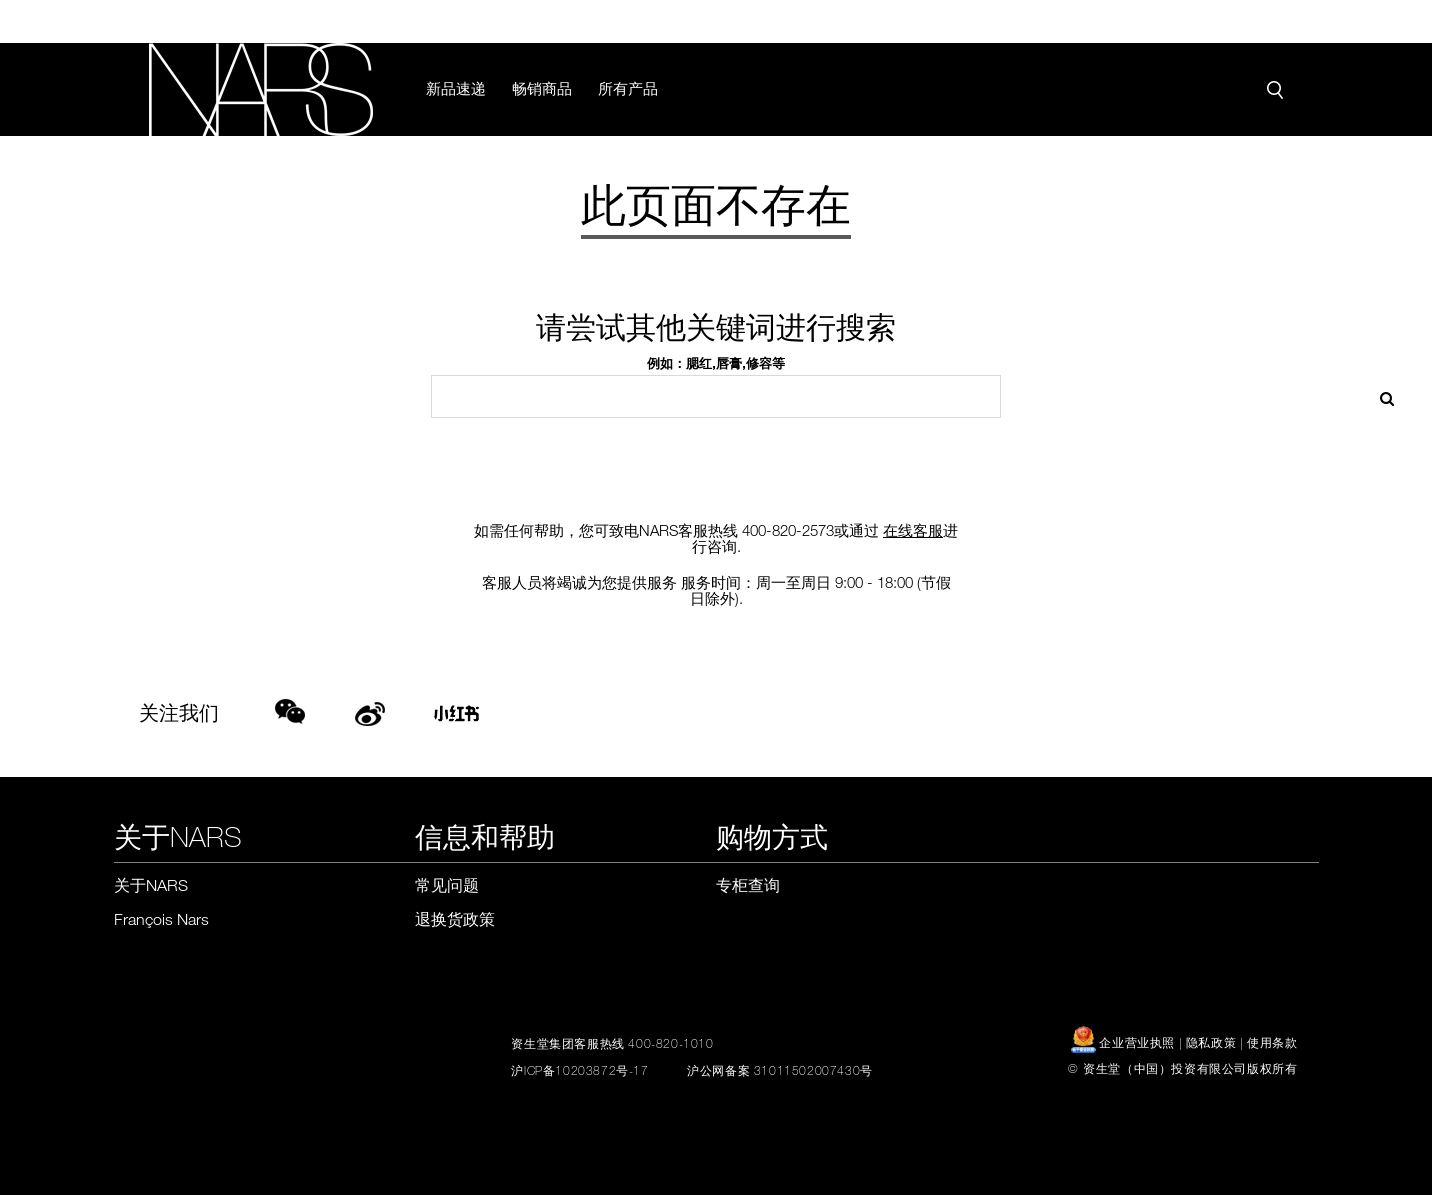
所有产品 (628, 88)
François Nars (161, 919)
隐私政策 (1211, 1042)
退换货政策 (455, 919)
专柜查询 (748, 885)
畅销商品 (542, 88)
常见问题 (447, 885)
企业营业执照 (1125, 1042)
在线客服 (913, 530)
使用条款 (1272, 1042)
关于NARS (151, 885)
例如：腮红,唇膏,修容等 (716, 363)
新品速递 (456, 88)
